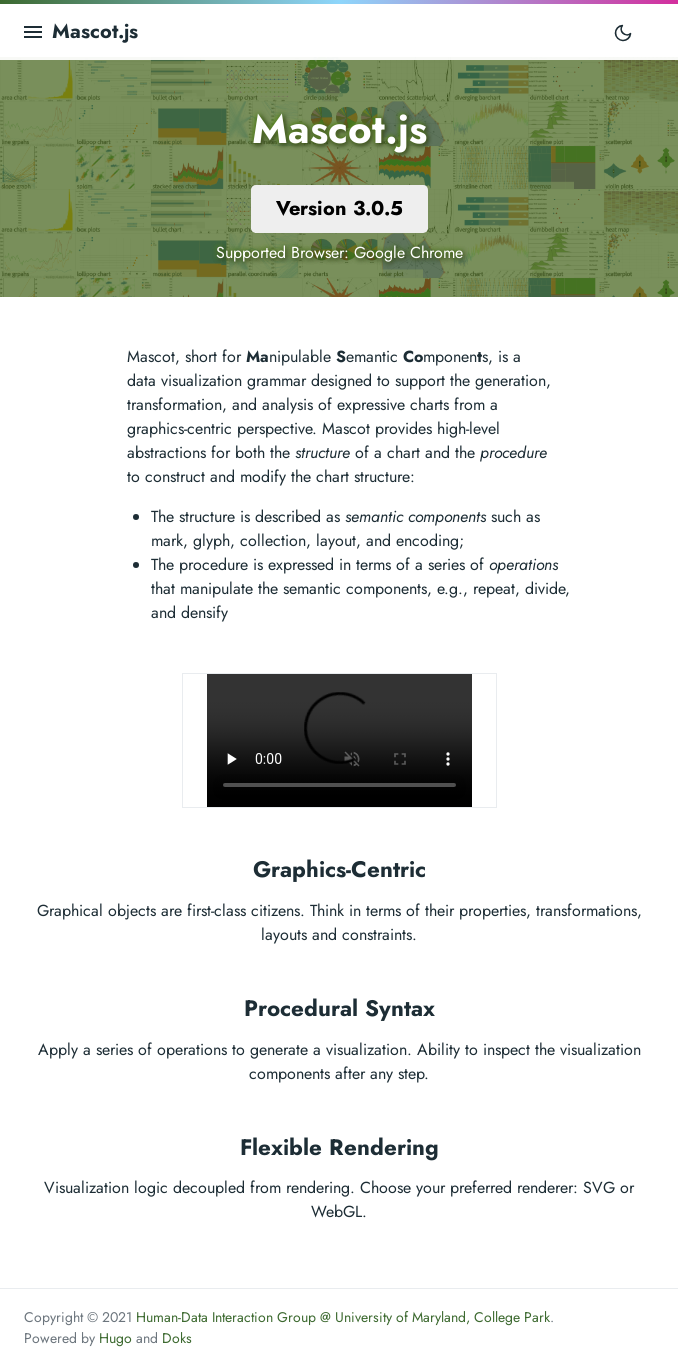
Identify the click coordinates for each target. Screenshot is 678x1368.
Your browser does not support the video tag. (339, 740)
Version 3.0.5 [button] (339, 208)
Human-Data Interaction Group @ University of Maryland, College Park (343, 1317)
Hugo (115, 1338)
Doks (177, 1338)
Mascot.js (95, 31)
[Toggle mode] (623, 32)
